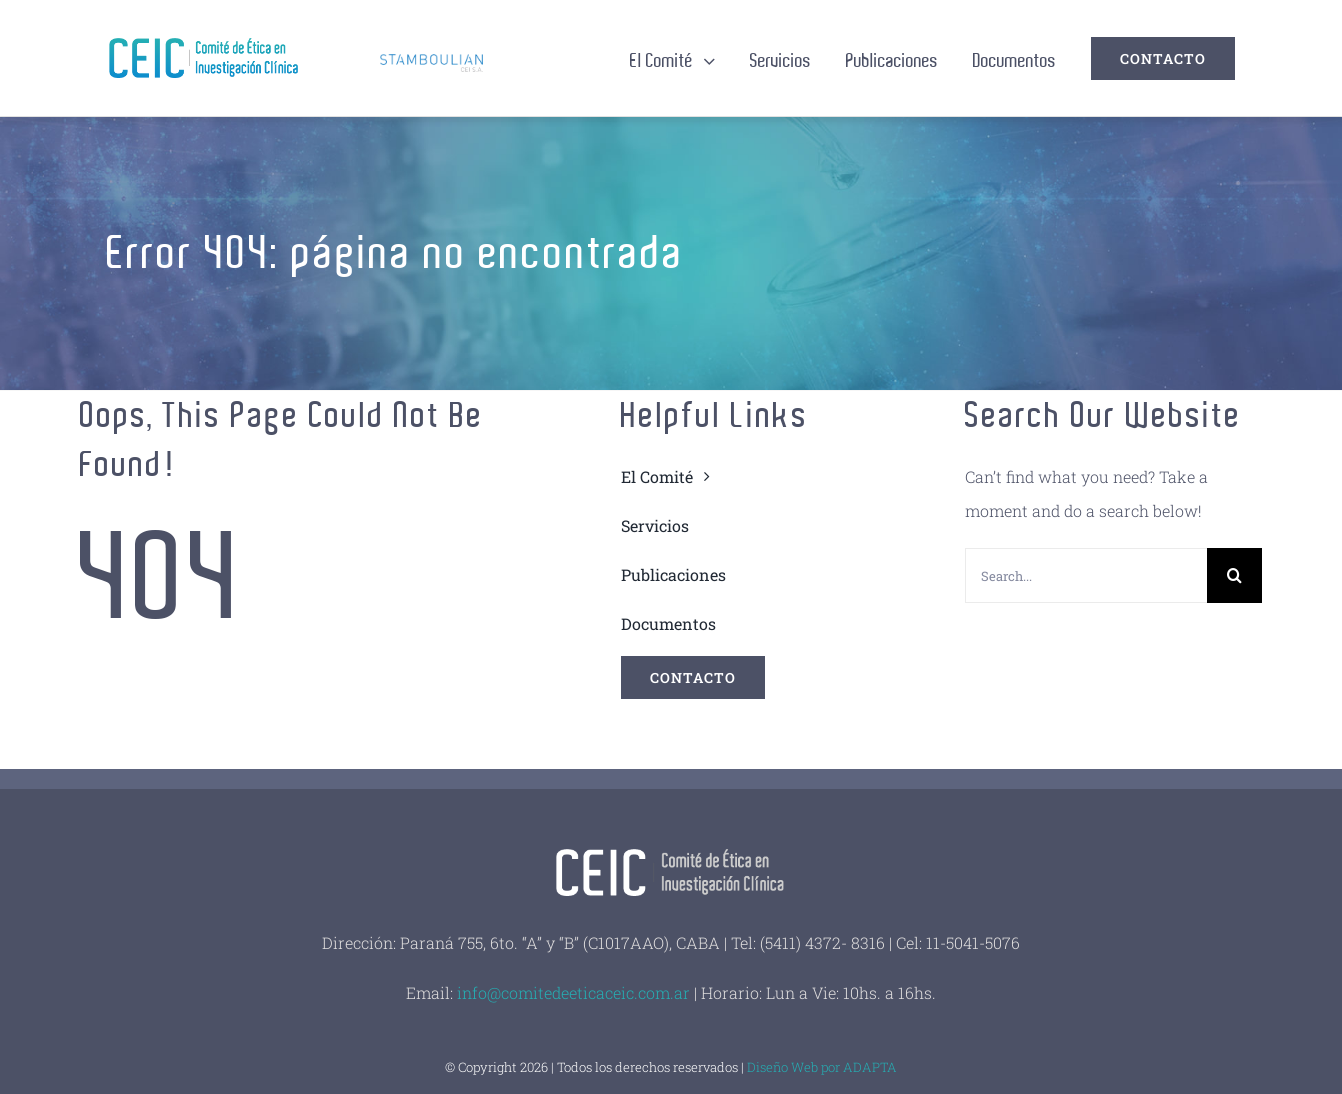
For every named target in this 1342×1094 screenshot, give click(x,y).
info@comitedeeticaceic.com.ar (573, 992)
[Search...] (1086, 575)
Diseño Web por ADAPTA (822, 1067)
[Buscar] (1234, 575)
